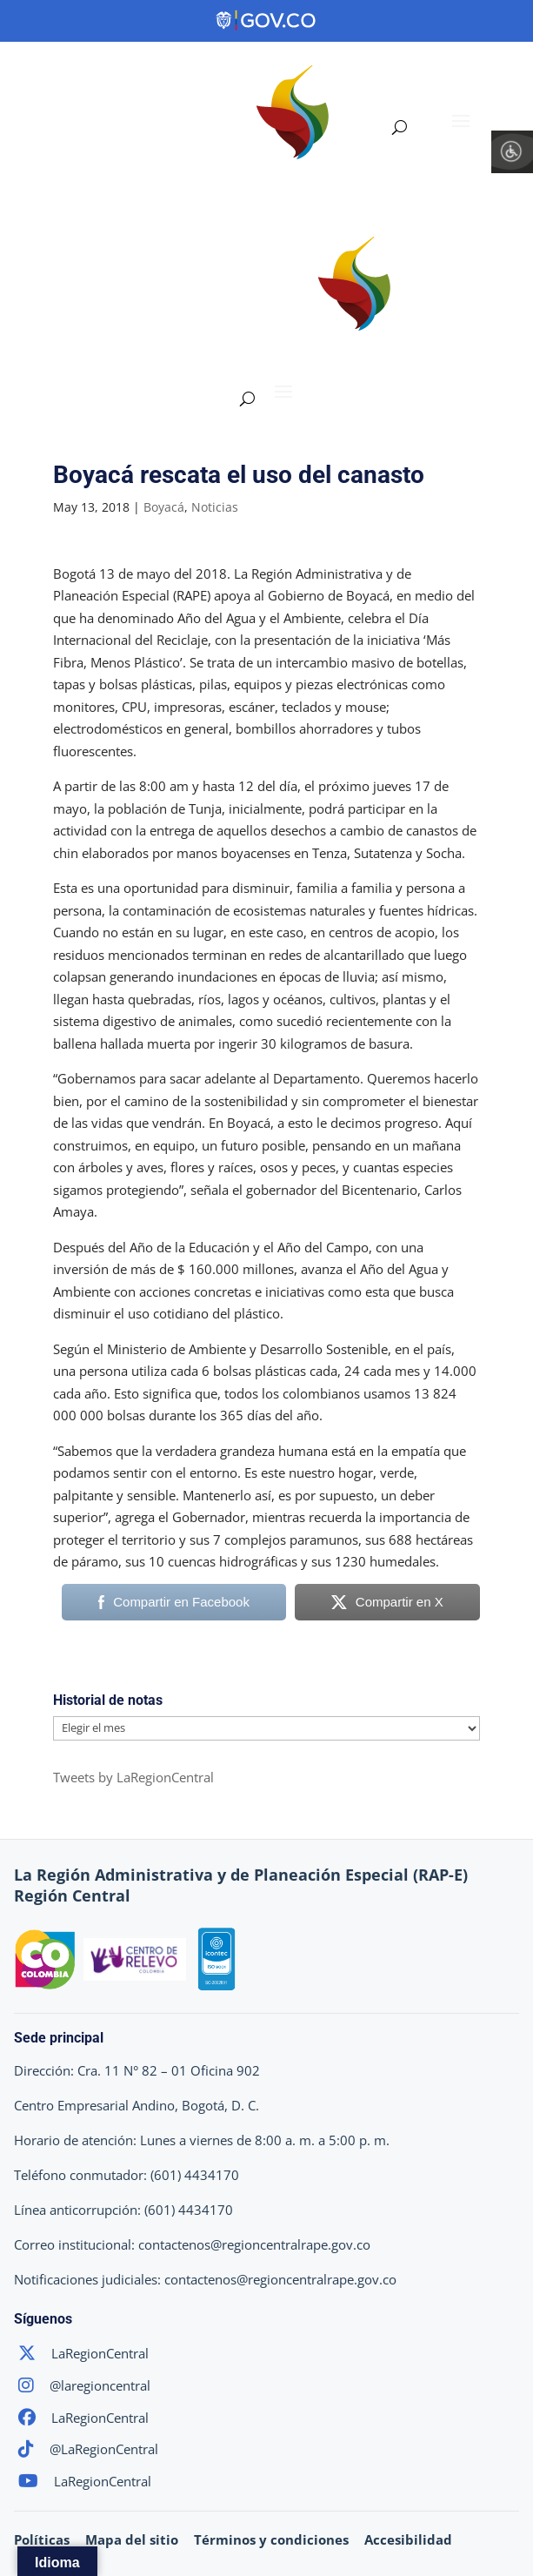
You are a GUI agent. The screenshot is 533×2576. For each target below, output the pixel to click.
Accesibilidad (408, 2539)
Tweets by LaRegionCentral (133, 1777)
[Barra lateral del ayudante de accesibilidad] (512, 151)
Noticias (214, 507)
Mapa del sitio (131, 2539)
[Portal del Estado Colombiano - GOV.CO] (267, 21)
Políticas (42, 2539)
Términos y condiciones (271, 2539)
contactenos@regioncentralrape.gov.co (254, 2244)
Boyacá (163, 507)
